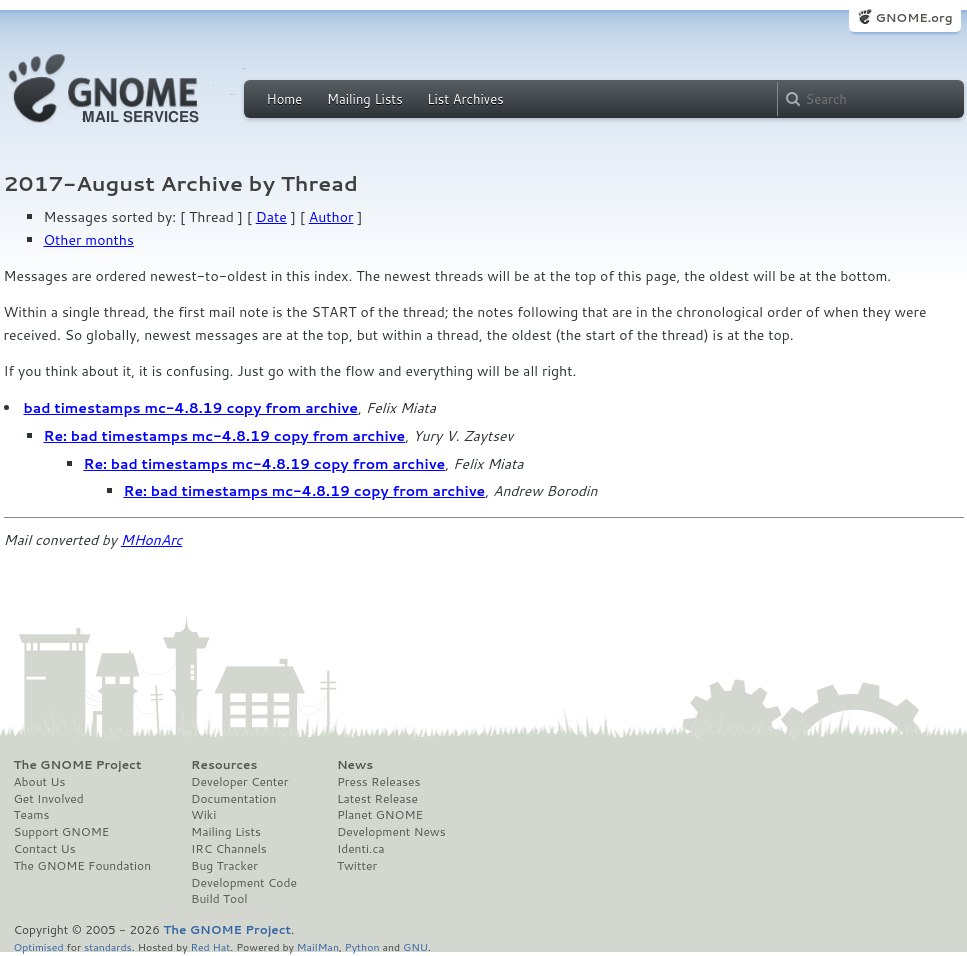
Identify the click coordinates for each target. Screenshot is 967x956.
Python (362, 946)
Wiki (203, 815)
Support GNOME (62, 832)
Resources (224, 765)
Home (285, 99)
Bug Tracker (224, 866)
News (355, 765)
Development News (391, 832)
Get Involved (49, 799)
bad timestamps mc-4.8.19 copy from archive (191, 408)
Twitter (357, 866)
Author (331, 217)
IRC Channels (229, 849)
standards (108, 946)
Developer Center (239, 782)
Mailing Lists (365, 99)
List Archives (465, 99)
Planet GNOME (380, 815)
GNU (415, 946)
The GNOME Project (78, 765)
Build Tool (219, 899)
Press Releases (378, 782)
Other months (89, 240)
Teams (32, 815)
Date (271, 217)
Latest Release (377, 799)
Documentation (233, 799)
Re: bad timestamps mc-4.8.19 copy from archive (225, 436)
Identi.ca (361, 849)
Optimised (39, 946)
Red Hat (210, 946)
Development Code (244, 883)
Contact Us (45, 849)
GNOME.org (913, 17)
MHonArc (152, 540)
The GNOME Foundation (83, 866)
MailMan (318, 946)
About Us (40, 782)
